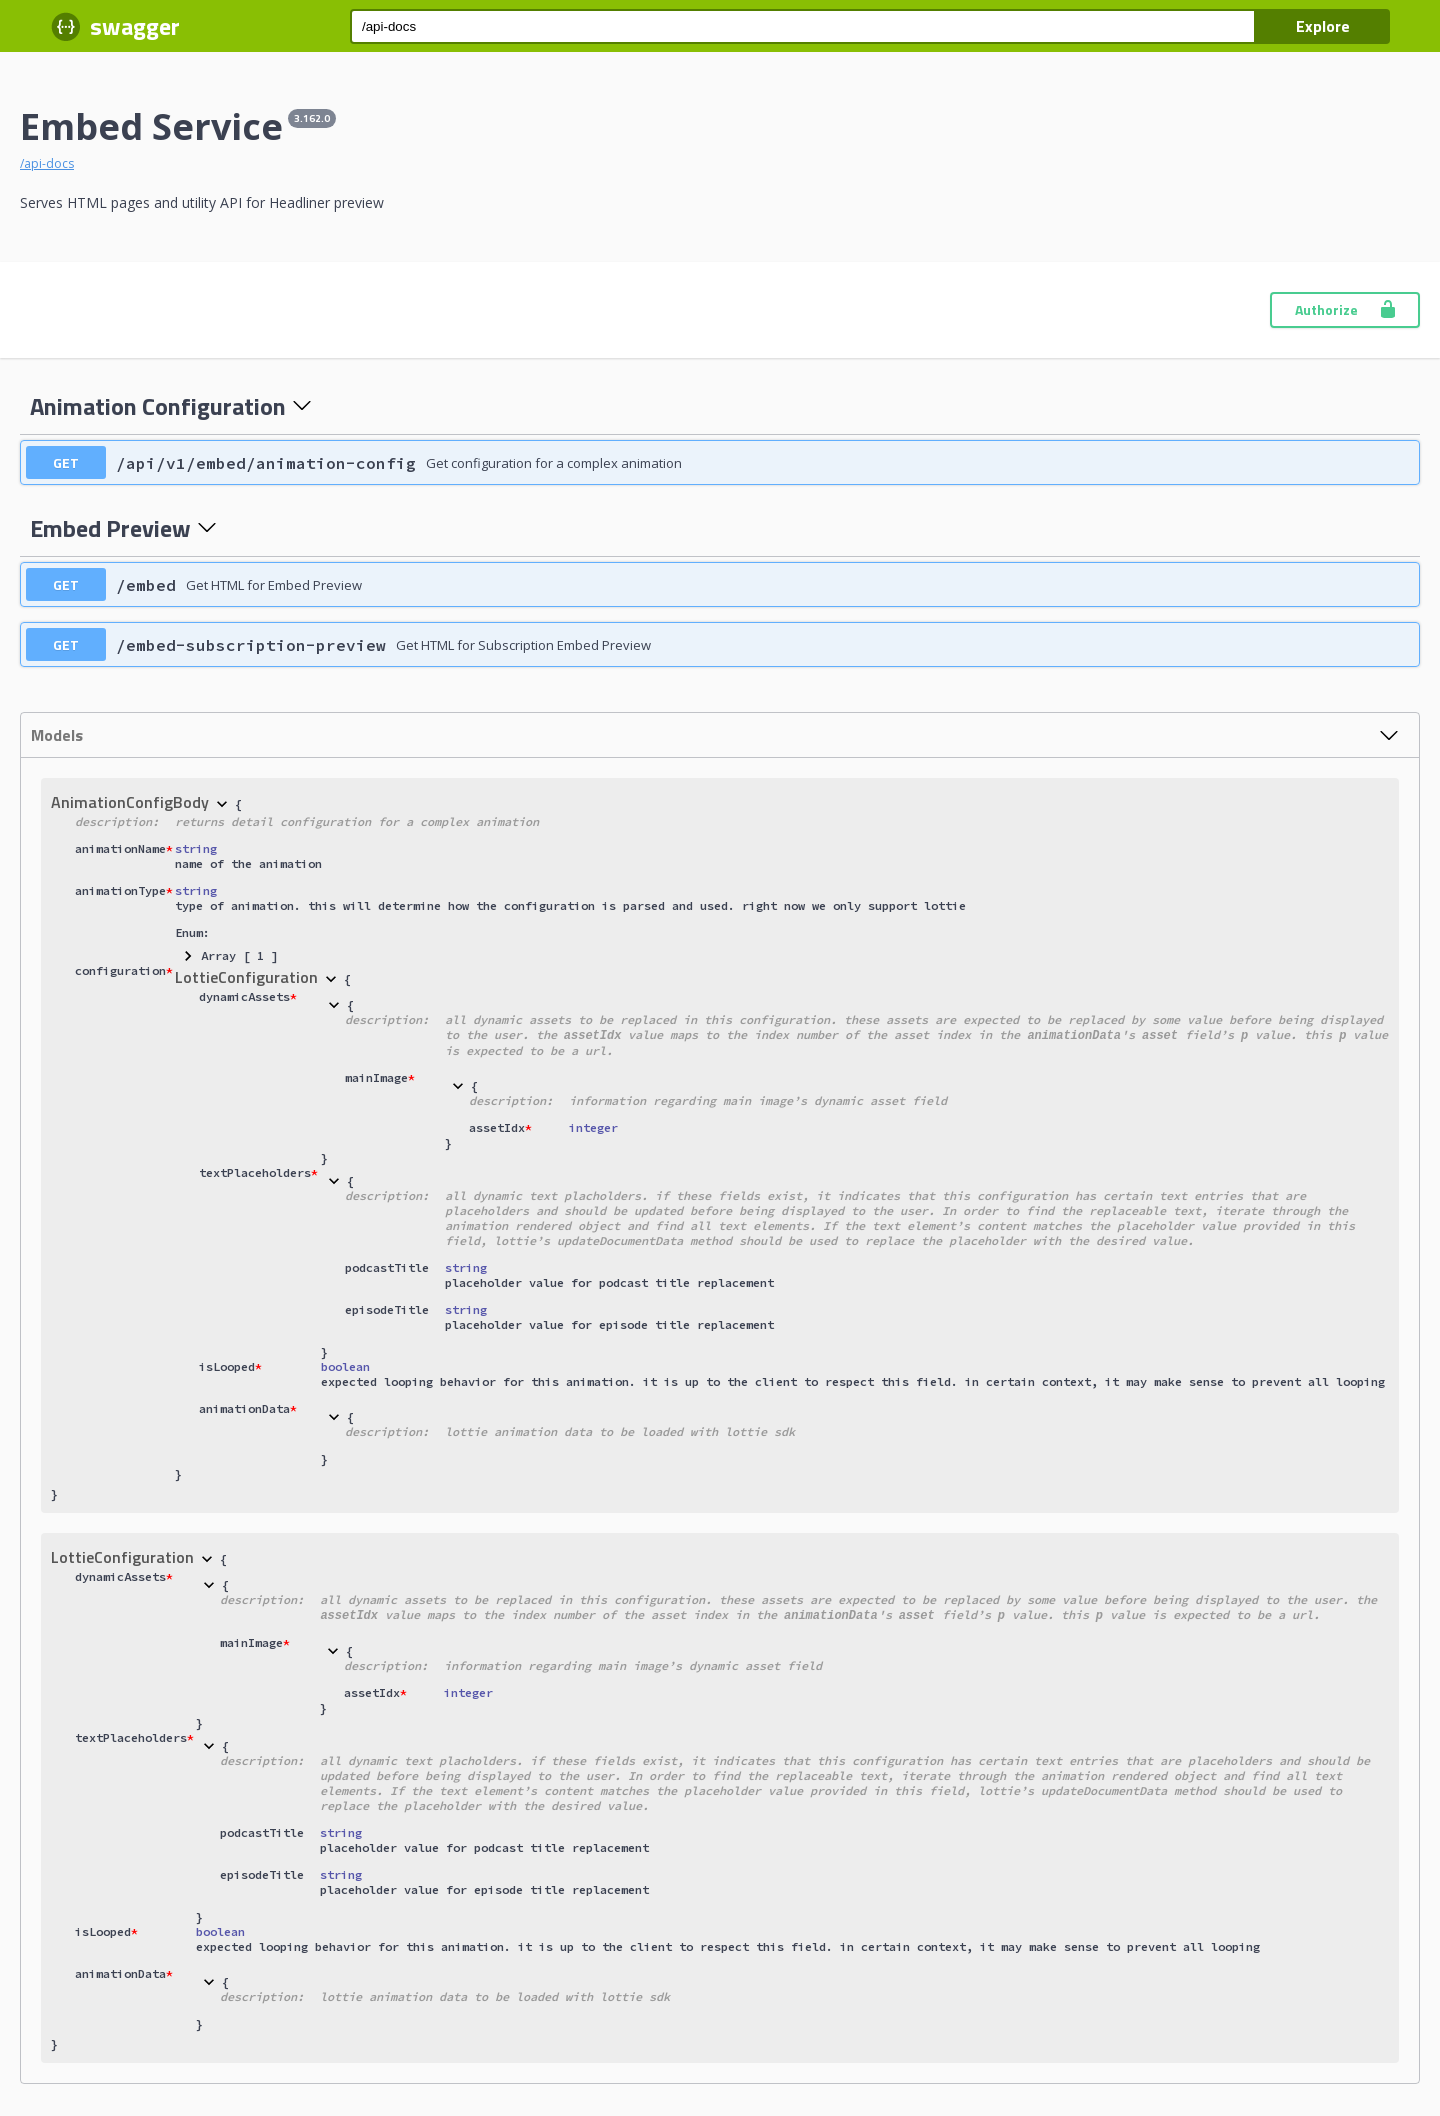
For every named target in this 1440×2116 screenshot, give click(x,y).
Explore (1323, 26)
